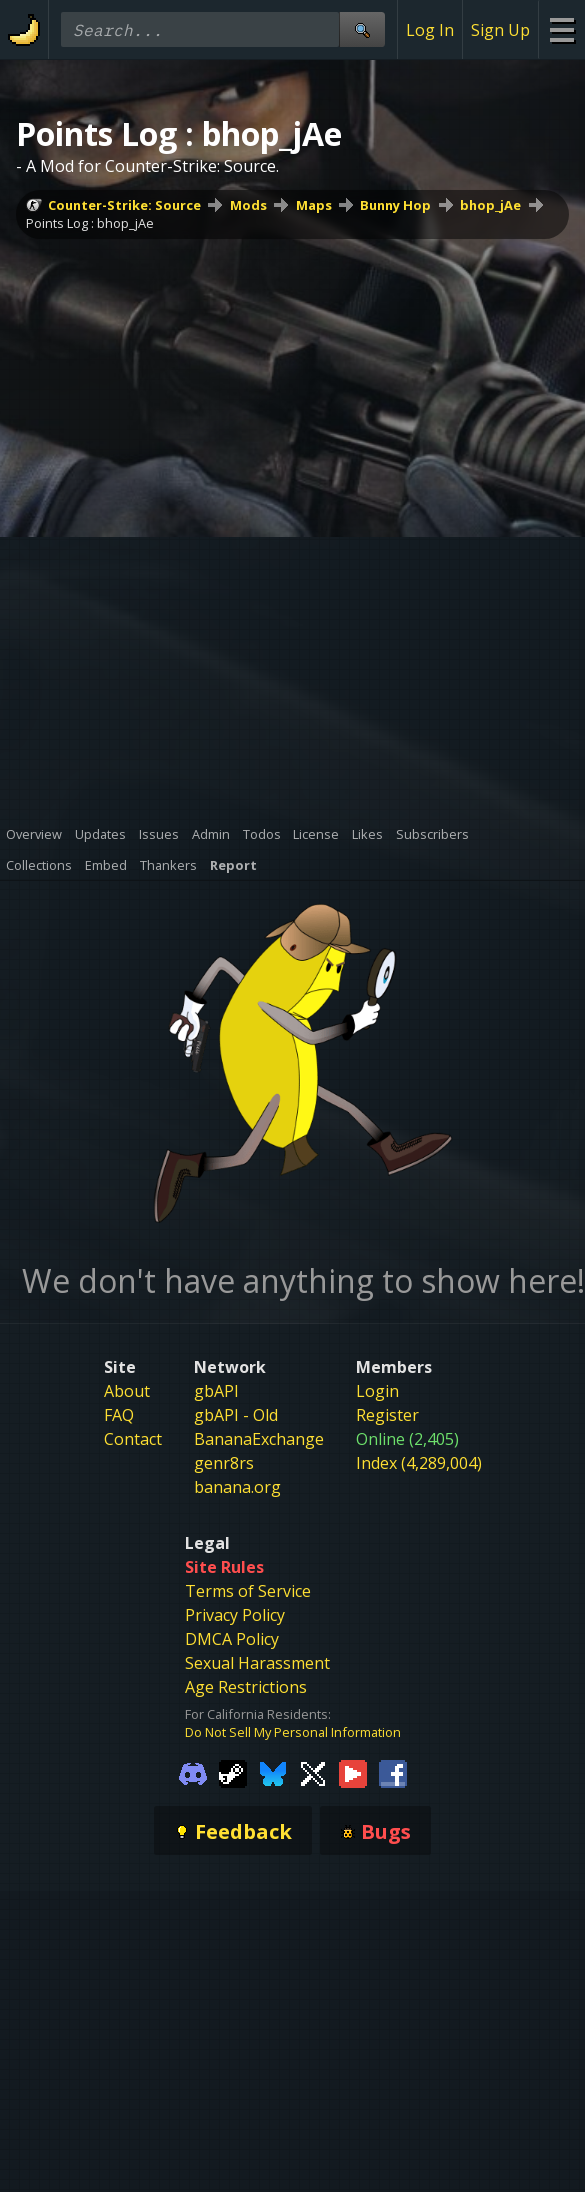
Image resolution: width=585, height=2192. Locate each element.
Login (377, 1391)
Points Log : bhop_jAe (90, 223)
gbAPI (216, 1391)
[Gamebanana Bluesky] (273, 1773)
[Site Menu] (561, 29)
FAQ (119, 1415)
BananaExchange (259, 1439)
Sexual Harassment (257, 1663)
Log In (430, 30)
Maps (314, 205)
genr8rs (224, 1463)
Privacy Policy (235, 1615)
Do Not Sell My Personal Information (293, 1732)
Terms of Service (248, 1591)
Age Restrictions (246, 1687)
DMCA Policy (232, 1639)
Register (387, 1415)
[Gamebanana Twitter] (313, 1773)
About (127, 1391)
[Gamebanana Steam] (233, 1773)
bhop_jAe (490, 205)
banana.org (237, 1487)
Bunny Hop (395, 205)
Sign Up (500, 30)
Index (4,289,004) (419, 1463)
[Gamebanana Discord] (193, 1773)
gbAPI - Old (236, 1415)
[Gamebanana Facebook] (393, 1773)
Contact (133, 1439)
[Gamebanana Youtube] (353, 1773)
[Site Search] (362, 29)
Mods (248, 205)
